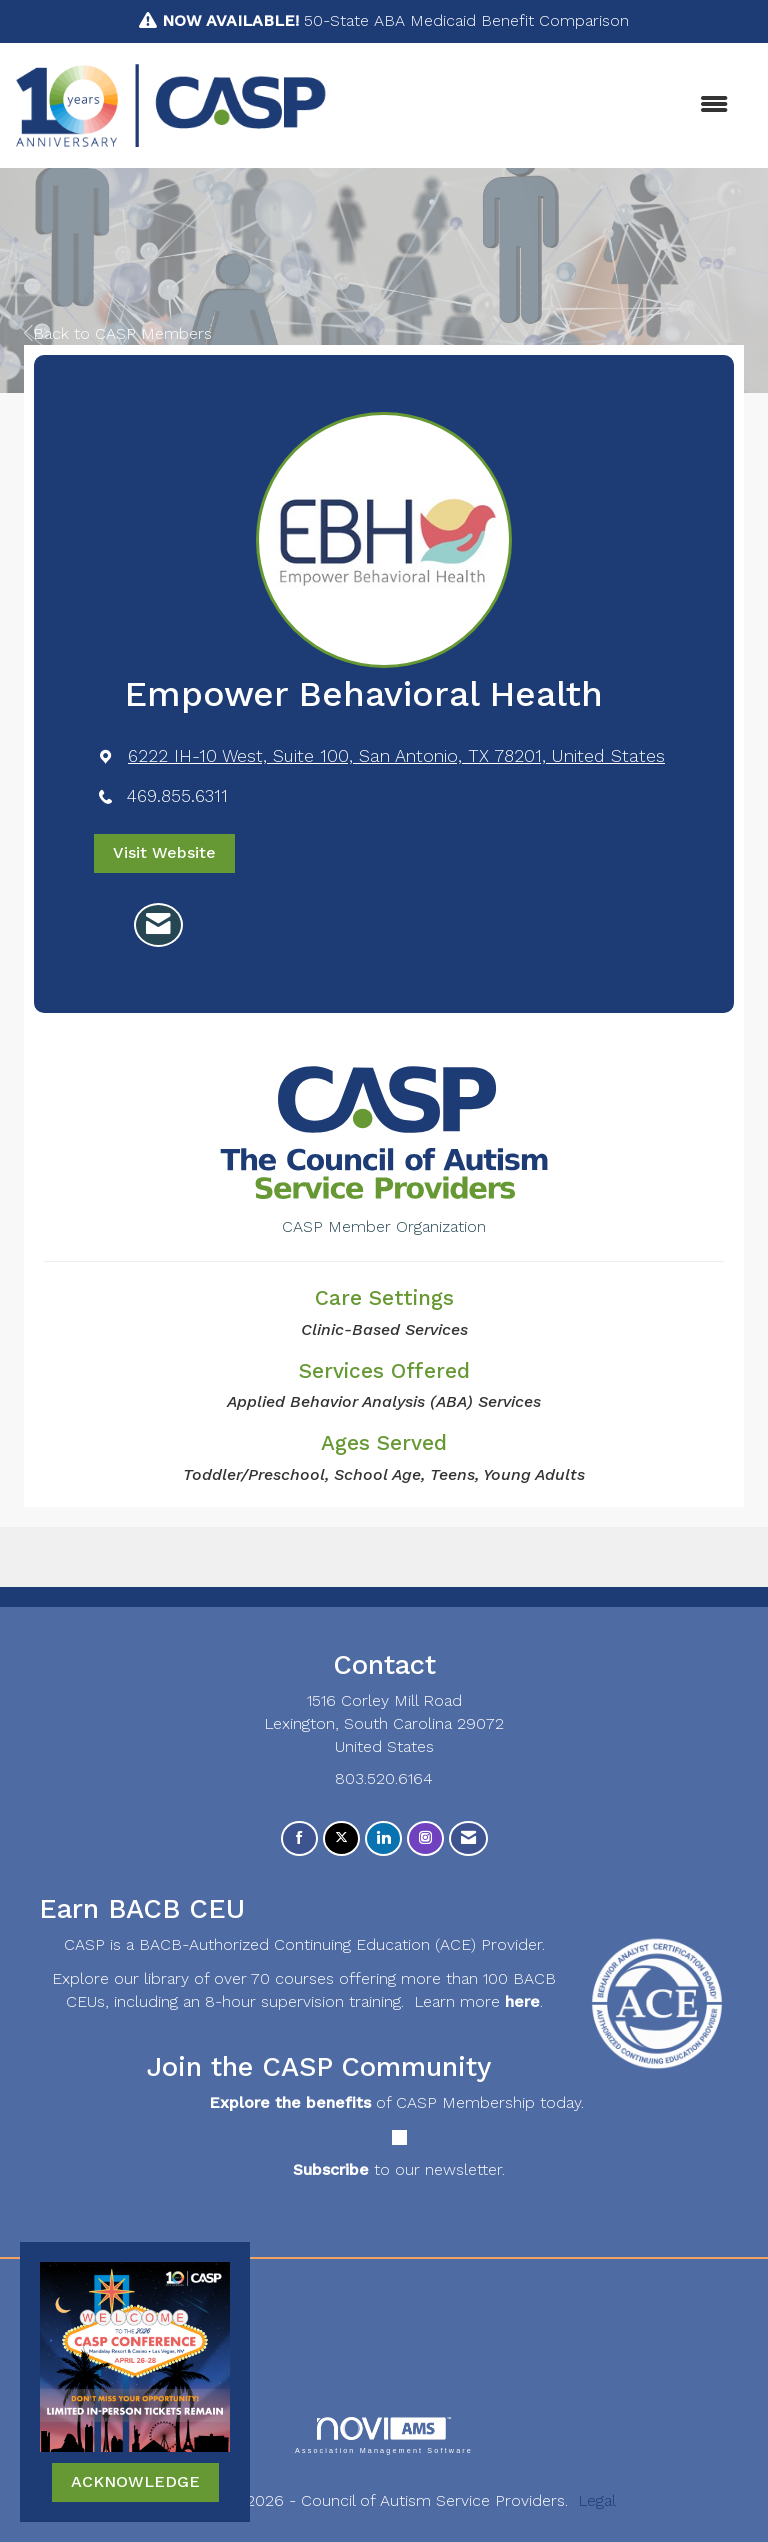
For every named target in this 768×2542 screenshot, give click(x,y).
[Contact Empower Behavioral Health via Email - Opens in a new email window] (158, 925)
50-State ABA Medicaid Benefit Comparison (395, 20)
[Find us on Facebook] (299, 1838)
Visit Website (164, 852)
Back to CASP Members (118, 333)
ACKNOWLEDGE (135, 2481)
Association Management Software (384, 2435)
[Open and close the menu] (537, 105)
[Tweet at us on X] (341, 1838)
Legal (597, 2500)
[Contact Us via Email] (468, 1838)
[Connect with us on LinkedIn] (383, 1838)
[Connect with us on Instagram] (425, 1838)
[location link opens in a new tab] (396, 756)
